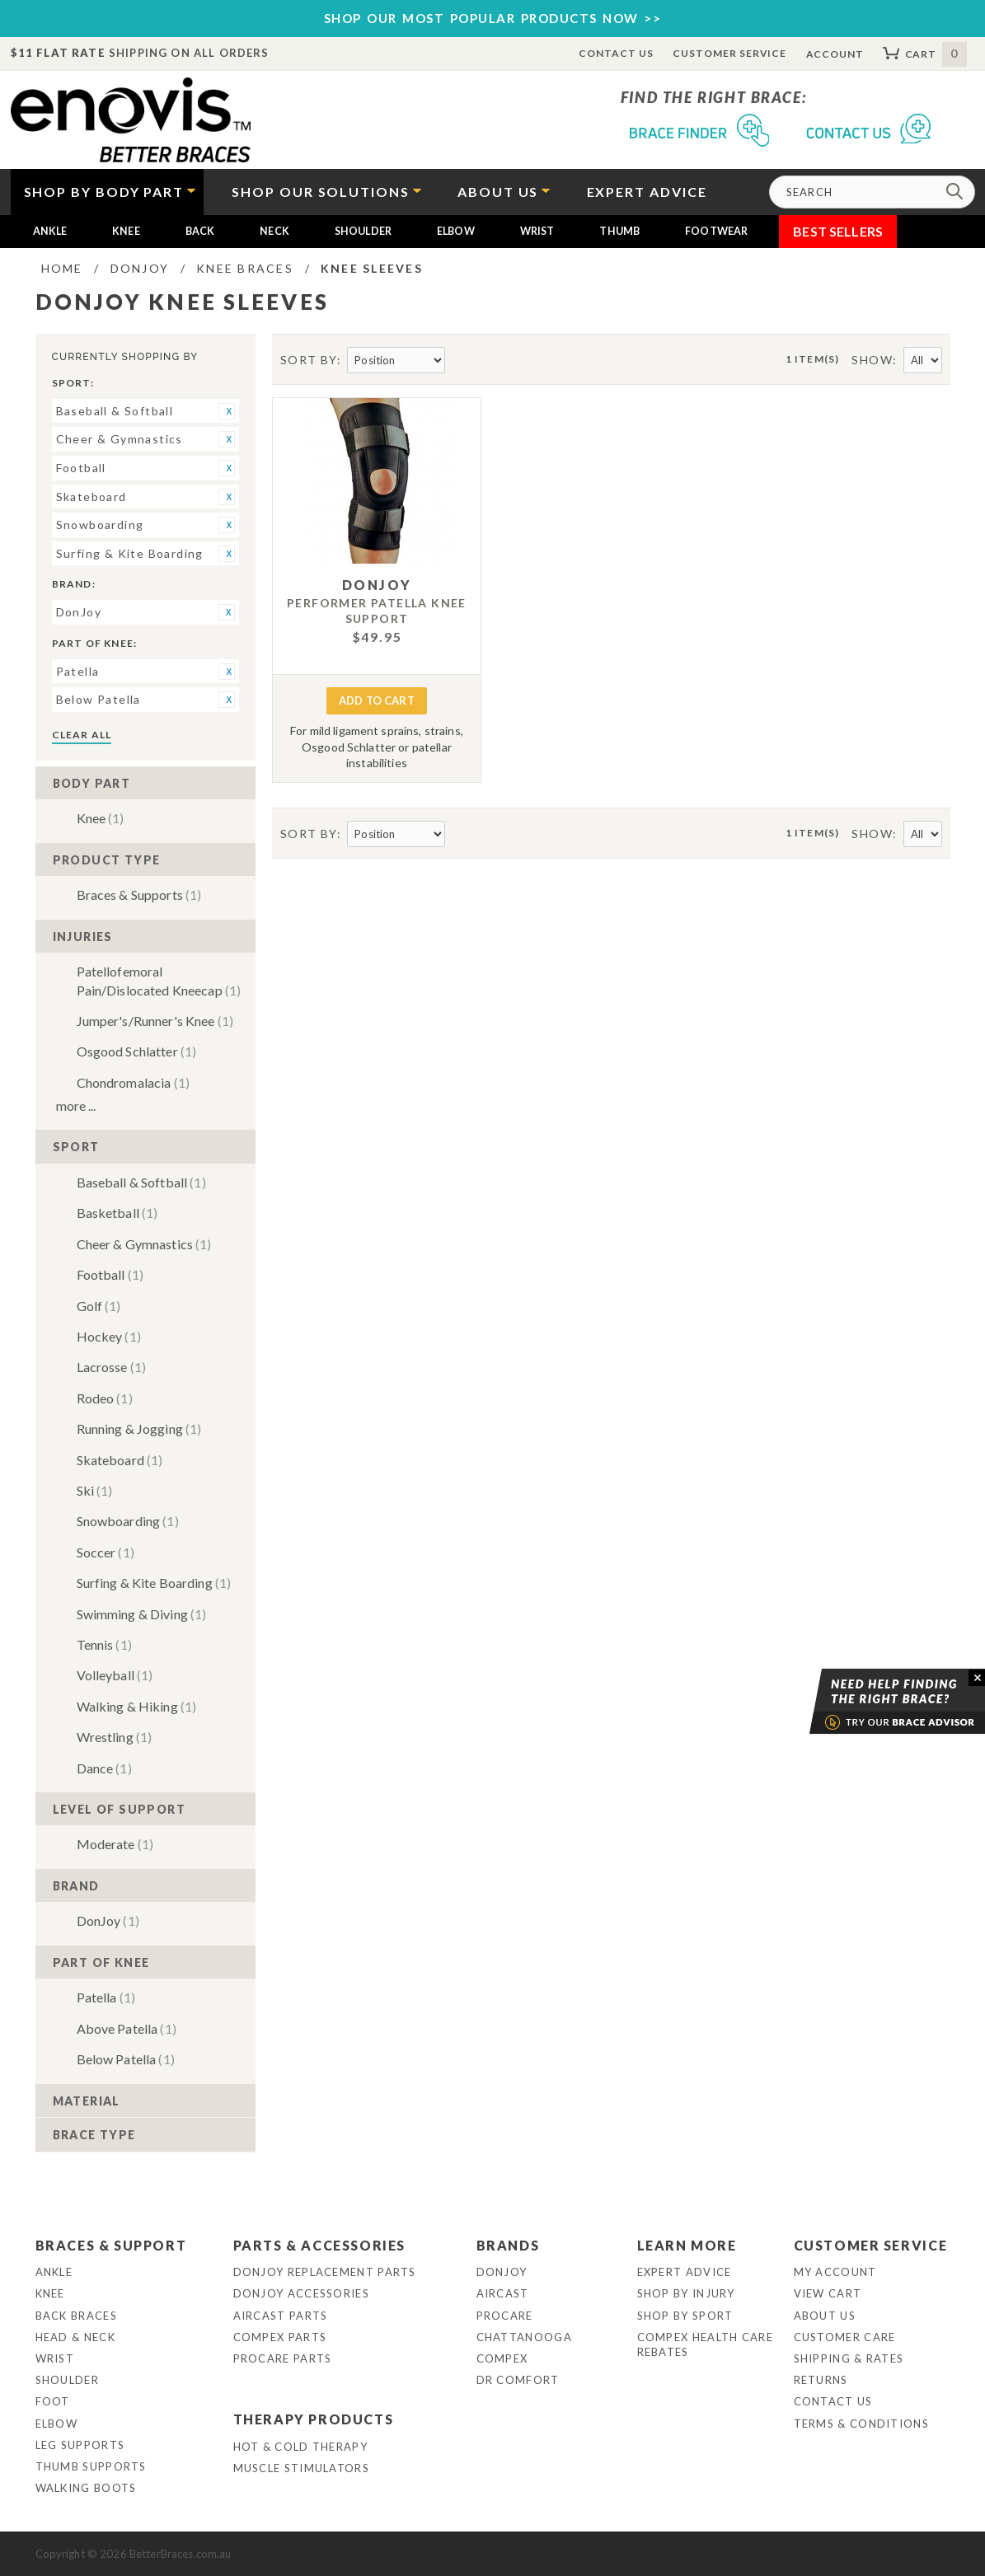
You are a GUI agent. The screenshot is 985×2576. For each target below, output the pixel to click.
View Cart (828, 2293)
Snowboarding (128, 1521)
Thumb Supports (91, 2466)
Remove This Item (226, 411)
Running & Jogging (139, 1428)
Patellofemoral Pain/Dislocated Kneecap (159, 980)
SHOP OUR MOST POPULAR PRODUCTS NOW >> (493, 18)
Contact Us (616, 53)
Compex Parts (280, 2337)
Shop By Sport (685, 2315)
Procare (504, 2315)
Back (200, 231)
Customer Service (729, 53)
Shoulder (363, 231)
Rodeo (105, 1398)
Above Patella (126, 2028)
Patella (106, 1997)
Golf (99, 1306)
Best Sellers (838, 231)
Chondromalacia (133, 1082)
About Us (825, 2315)
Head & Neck (75, 2337)
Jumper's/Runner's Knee (155, 1020)
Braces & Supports (139, 894)
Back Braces (76, 2315)
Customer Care (845, 2337)
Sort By (308, 360)
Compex (502, 2358)
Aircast (502, 2293)
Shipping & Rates (849, 2358)
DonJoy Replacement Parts (324, 2272)
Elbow (456, 231)
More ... (76, 1105)
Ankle (50, 231)
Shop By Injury (686, 2293)
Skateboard (120, 1460)
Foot (52, 2401)
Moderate (115, 1844)
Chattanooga (524, 2337)
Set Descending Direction (460, 361)
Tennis (104, 1644)
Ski (95, 1490)
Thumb (619, 231)
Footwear (716, 231)
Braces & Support (111, 2245)
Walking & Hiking (137, 1706)
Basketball (117, 1212)
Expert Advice (684, 2272)
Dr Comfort (518, 2379)
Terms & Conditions (861, 2423)
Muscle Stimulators (301, 2468)
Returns (821, 2379)
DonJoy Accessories (301, 2293)
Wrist (537, 231)
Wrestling (114, 1737)
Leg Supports (80, 2445)
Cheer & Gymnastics (144, 1244)
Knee (126, 231)
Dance (104, 1768)
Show (872, 360)
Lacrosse (112, 1367)
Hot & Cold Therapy (300, 2446)
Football (110, 1274)
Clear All (82, 734)
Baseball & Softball (141, 1182)
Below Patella (126, 2059)
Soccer (105, 1552)
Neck (274, 231)
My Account (835, 2272)
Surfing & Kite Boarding (154, 1582)
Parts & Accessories (319, 2245)
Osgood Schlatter (137, 1051)
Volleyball (115, 1675)
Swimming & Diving (142, 1614)
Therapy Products (313, 2419)
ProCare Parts (282, 2358)
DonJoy (108, 1920)
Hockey (109, 1336)
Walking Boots (86, 2487)
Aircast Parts (280, 2315)
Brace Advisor (876, 1701)
